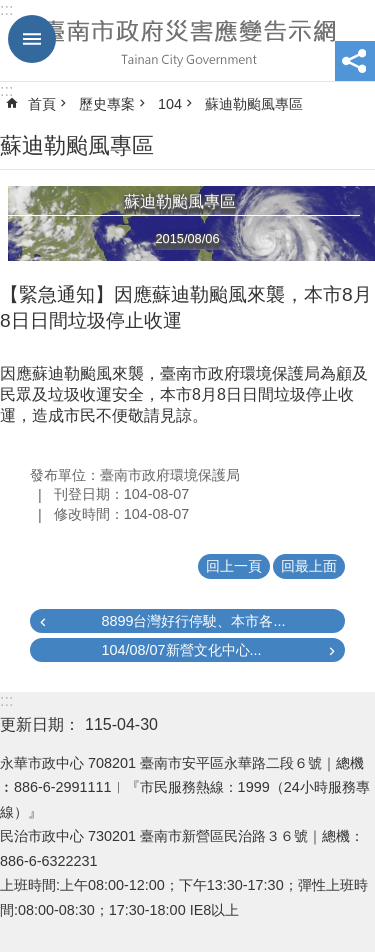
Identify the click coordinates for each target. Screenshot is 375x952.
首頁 (42, 104)
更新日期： (40, 724)
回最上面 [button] (309, 566)
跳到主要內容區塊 (10, 10)
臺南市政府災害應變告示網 (187, 41)
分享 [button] (355, 61)
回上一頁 (234, 566)
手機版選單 (32, 39)
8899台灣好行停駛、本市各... (193, 621)
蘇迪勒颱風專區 (254, 104)
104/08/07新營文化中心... (181, 650)
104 (170, 104)
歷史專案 (107, 104)
